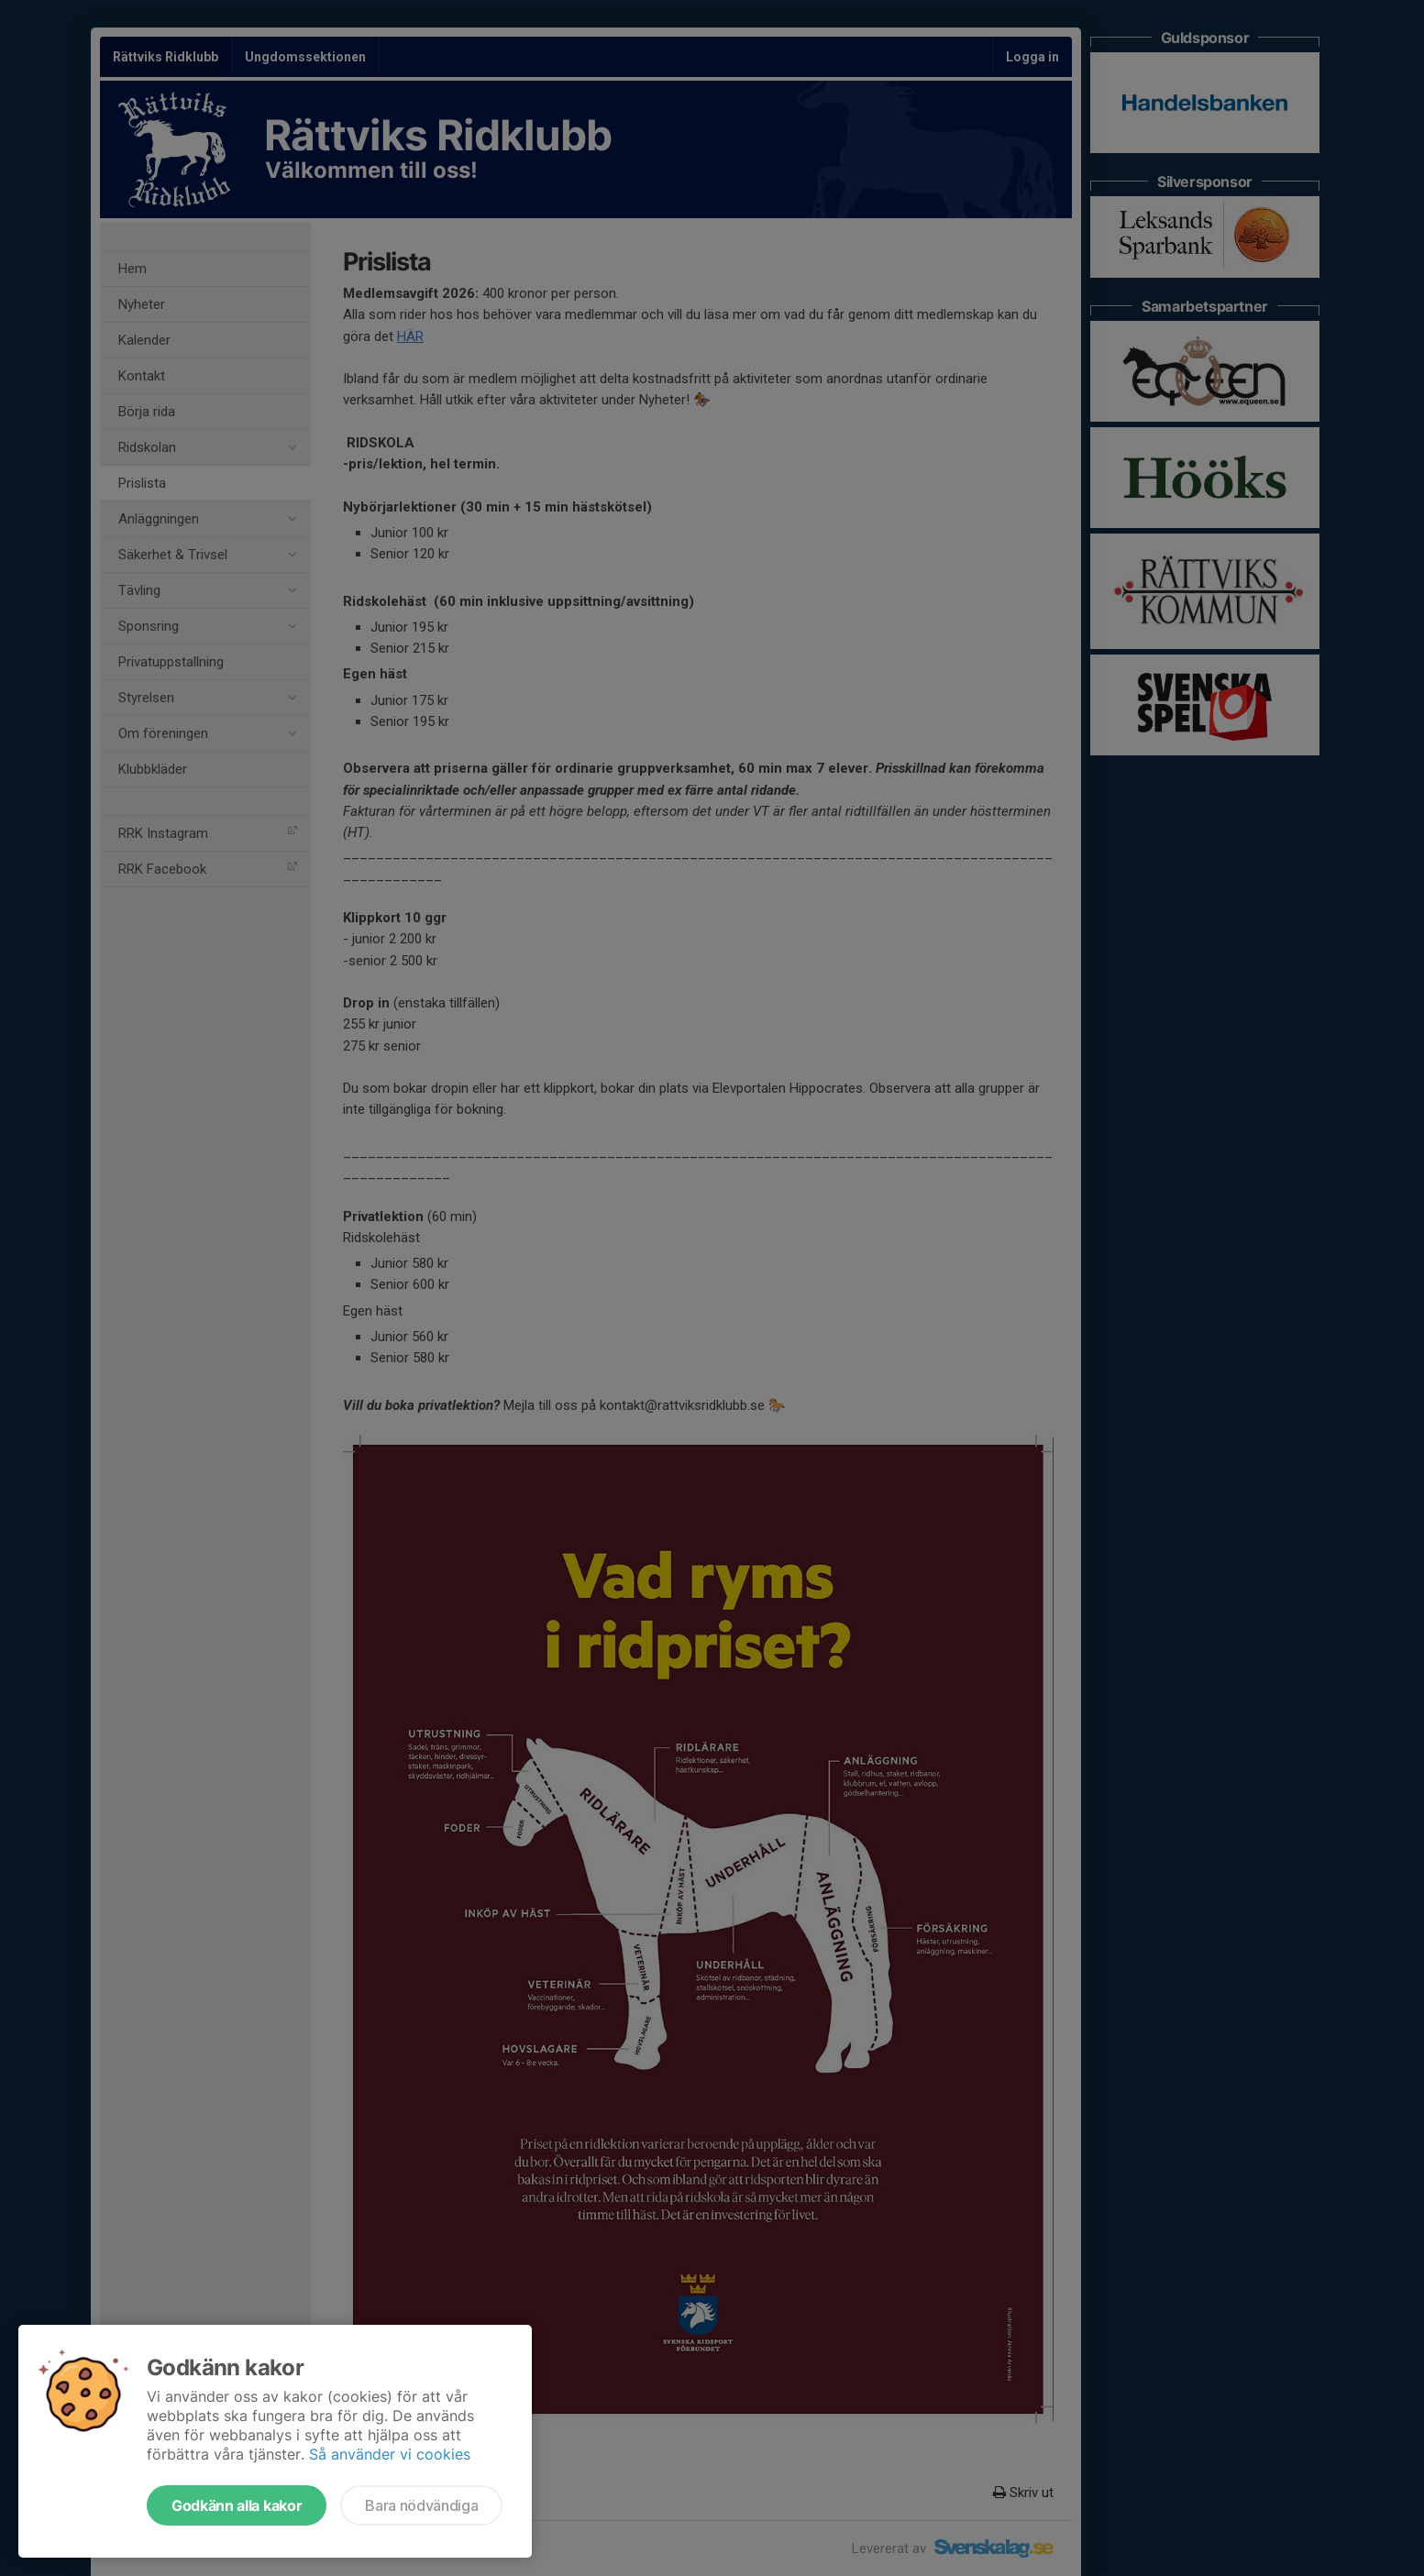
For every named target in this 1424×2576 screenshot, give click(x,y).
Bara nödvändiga (421, 2505)
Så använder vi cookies (389, 2454)
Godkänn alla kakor (236, 2505)
